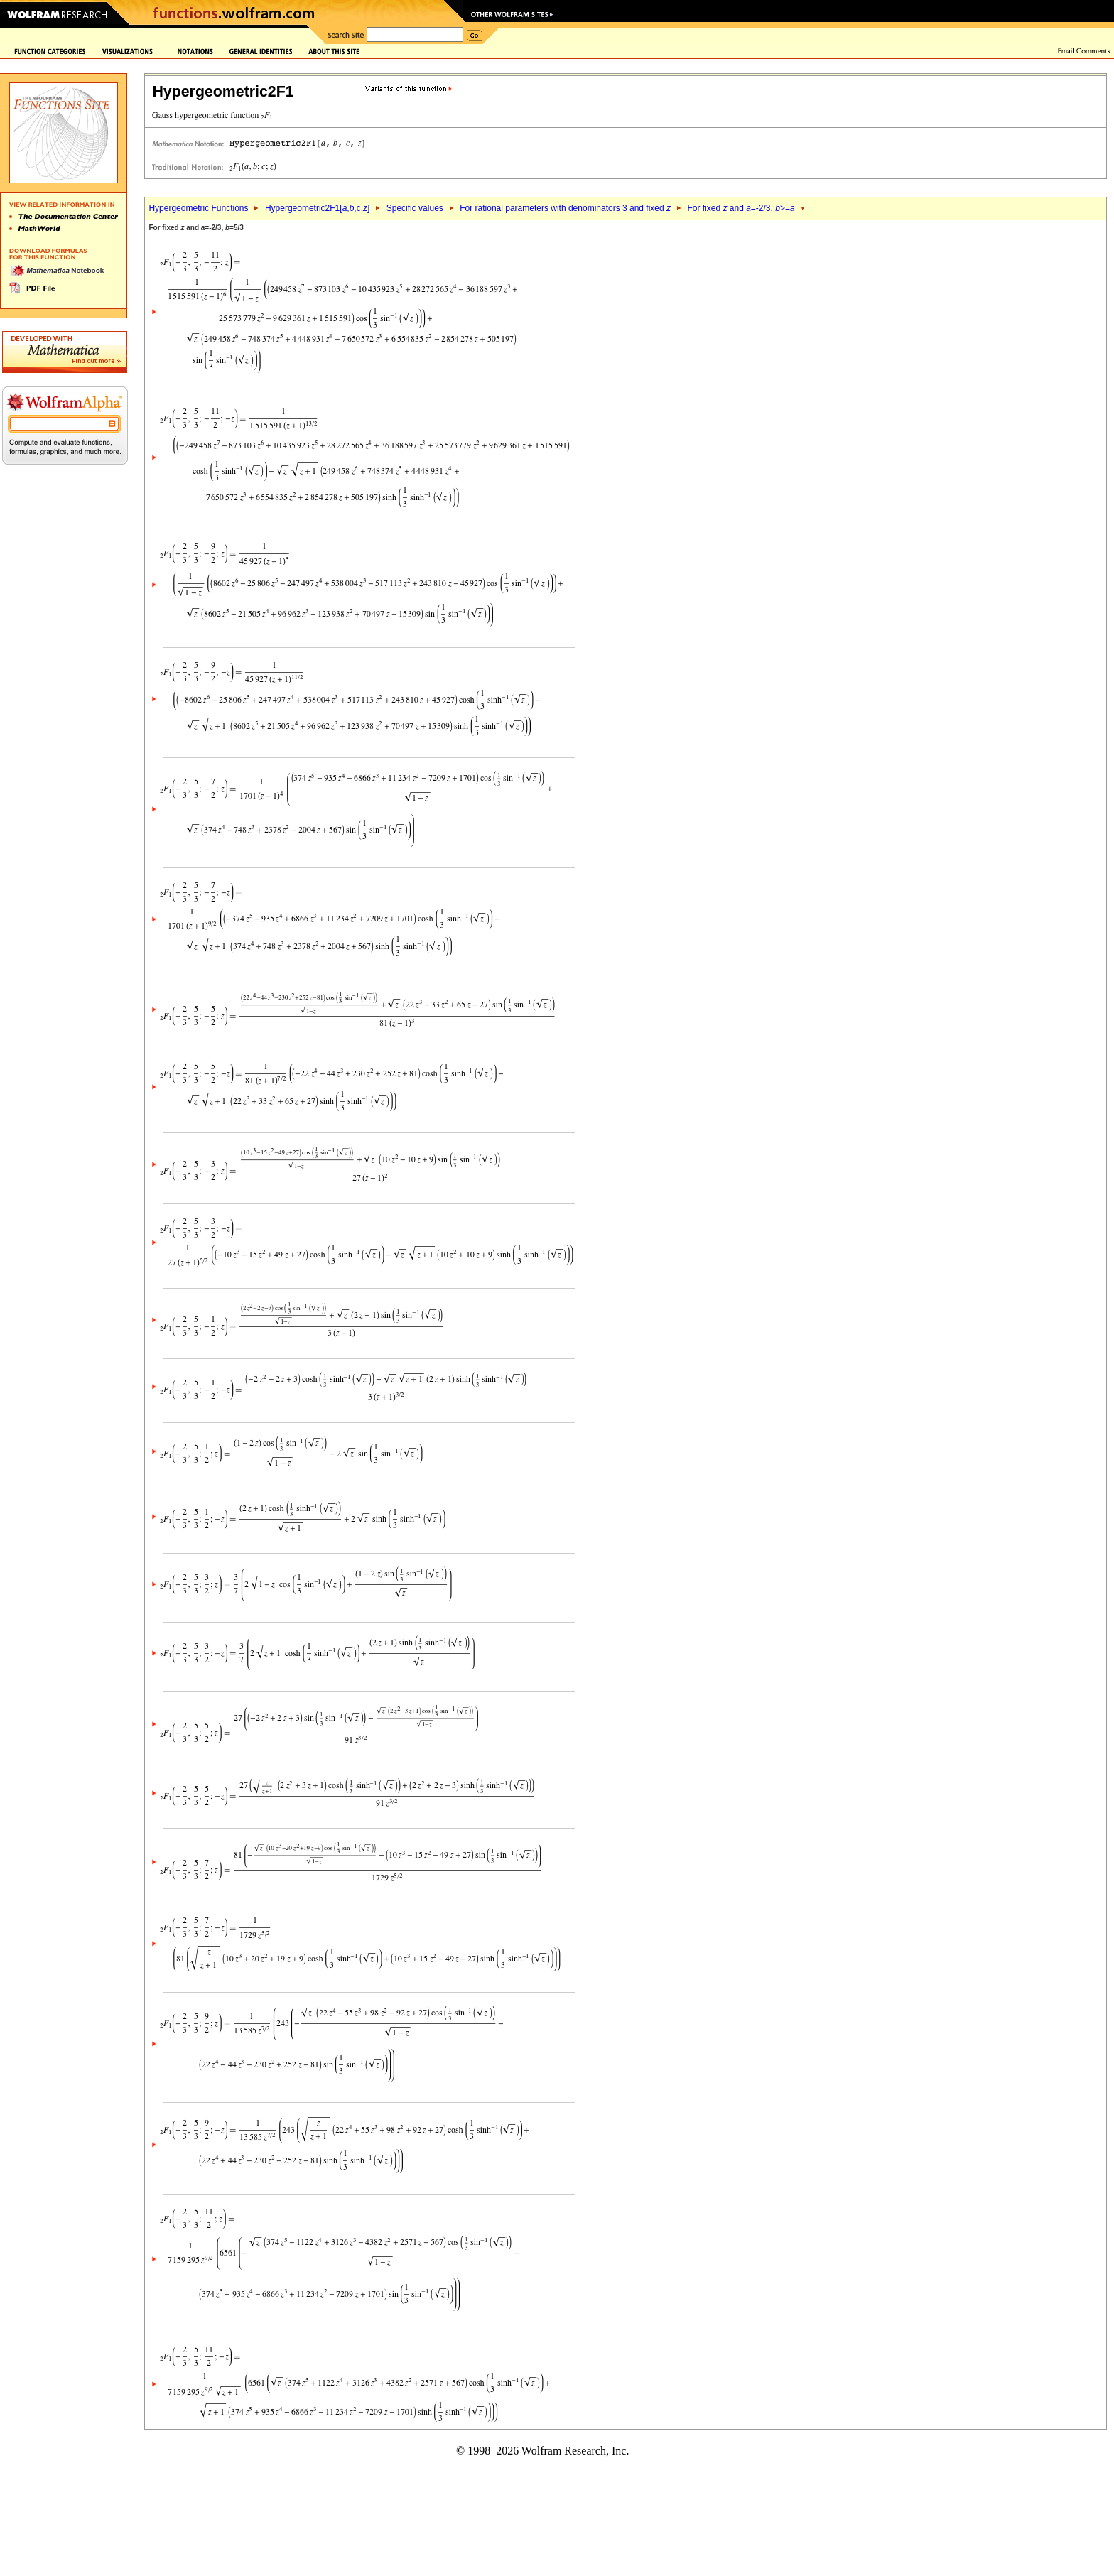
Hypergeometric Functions (198, 208)
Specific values (414, 208)
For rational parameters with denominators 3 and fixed (565, 208)
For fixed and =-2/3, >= (740, 208)
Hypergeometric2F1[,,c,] (317, 208)
